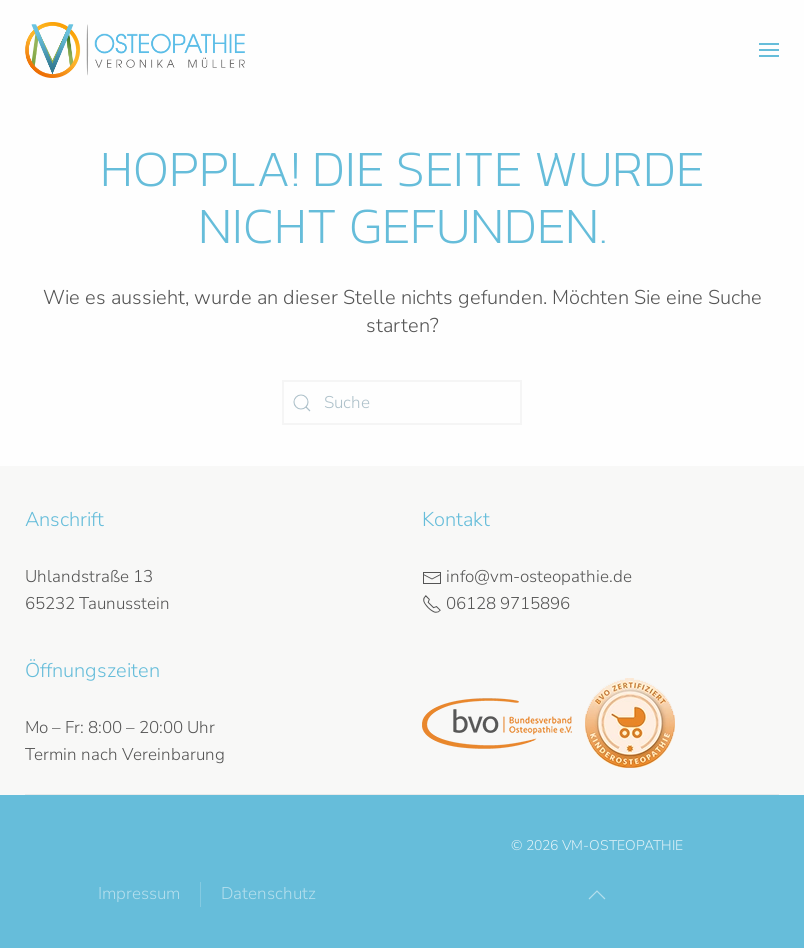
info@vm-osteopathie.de (527, 576)
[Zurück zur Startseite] (135, 50)
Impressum (139, 893)
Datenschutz (268, 893)
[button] (769, 50)
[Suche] (402, 402)
